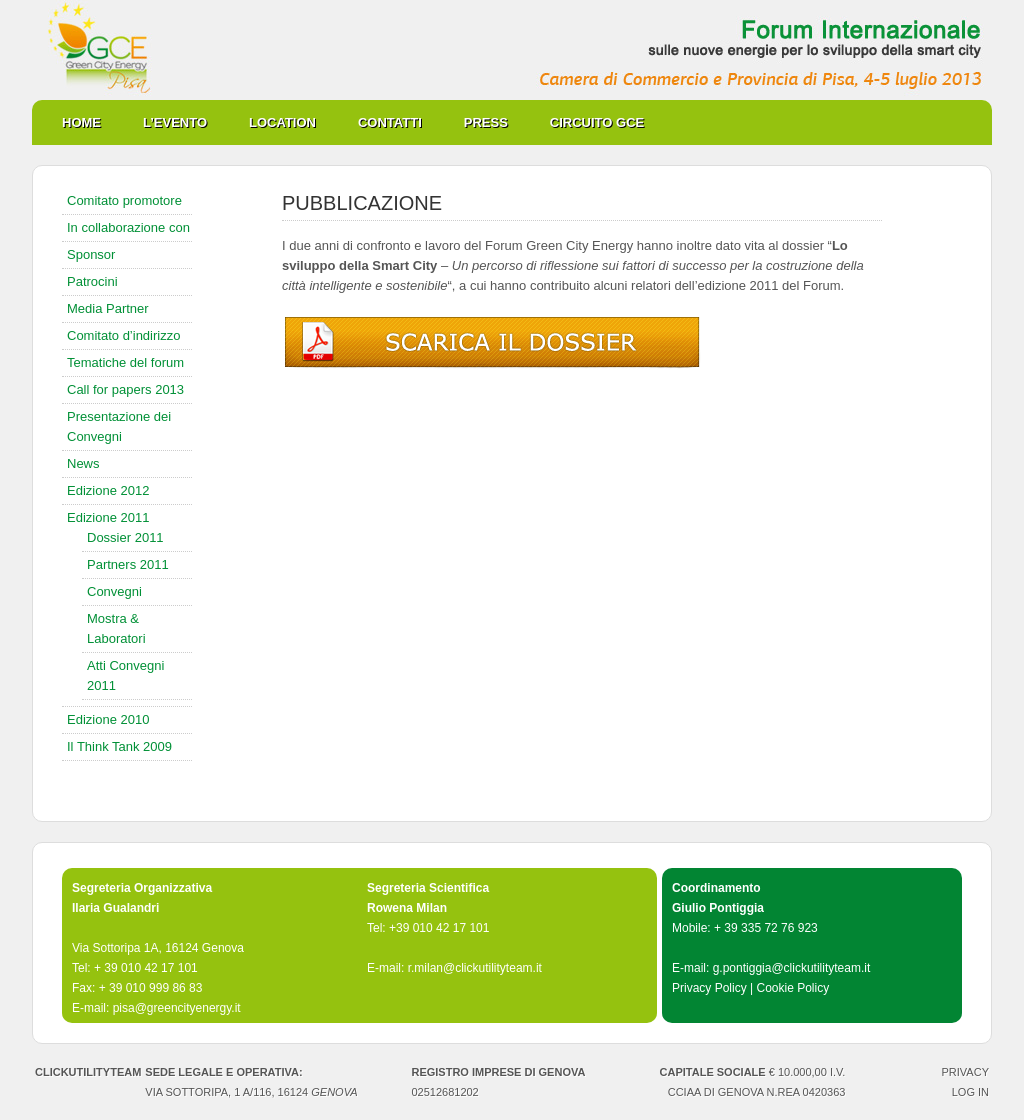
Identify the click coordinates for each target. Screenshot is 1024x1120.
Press (486, 122)
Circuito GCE (597, 122)
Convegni (114, 591)
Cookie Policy (792, 988)
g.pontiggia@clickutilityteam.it (792, 968)
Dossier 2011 (125, 537)
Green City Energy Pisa (512, 50)
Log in (970, 1092)
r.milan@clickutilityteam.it (475, 968)
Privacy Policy (709, 988)
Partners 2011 (128, 564)
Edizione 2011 (108, 517)
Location (282, 122)
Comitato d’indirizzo (123, 335)
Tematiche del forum (125, 362)
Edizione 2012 (108, 490)
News (83, 463)
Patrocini (92, 281)
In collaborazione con (128, 227)
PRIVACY (965, 1072)
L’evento (175, 122)
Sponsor (91, 254)
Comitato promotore (124, 200)
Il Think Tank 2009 (119, 746)
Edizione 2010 (108, 719)
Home (81, 122)
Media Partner (108, 308)
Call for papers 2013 (125, 389)
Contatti (390, 122)
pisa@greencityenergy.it (177, 1008)
